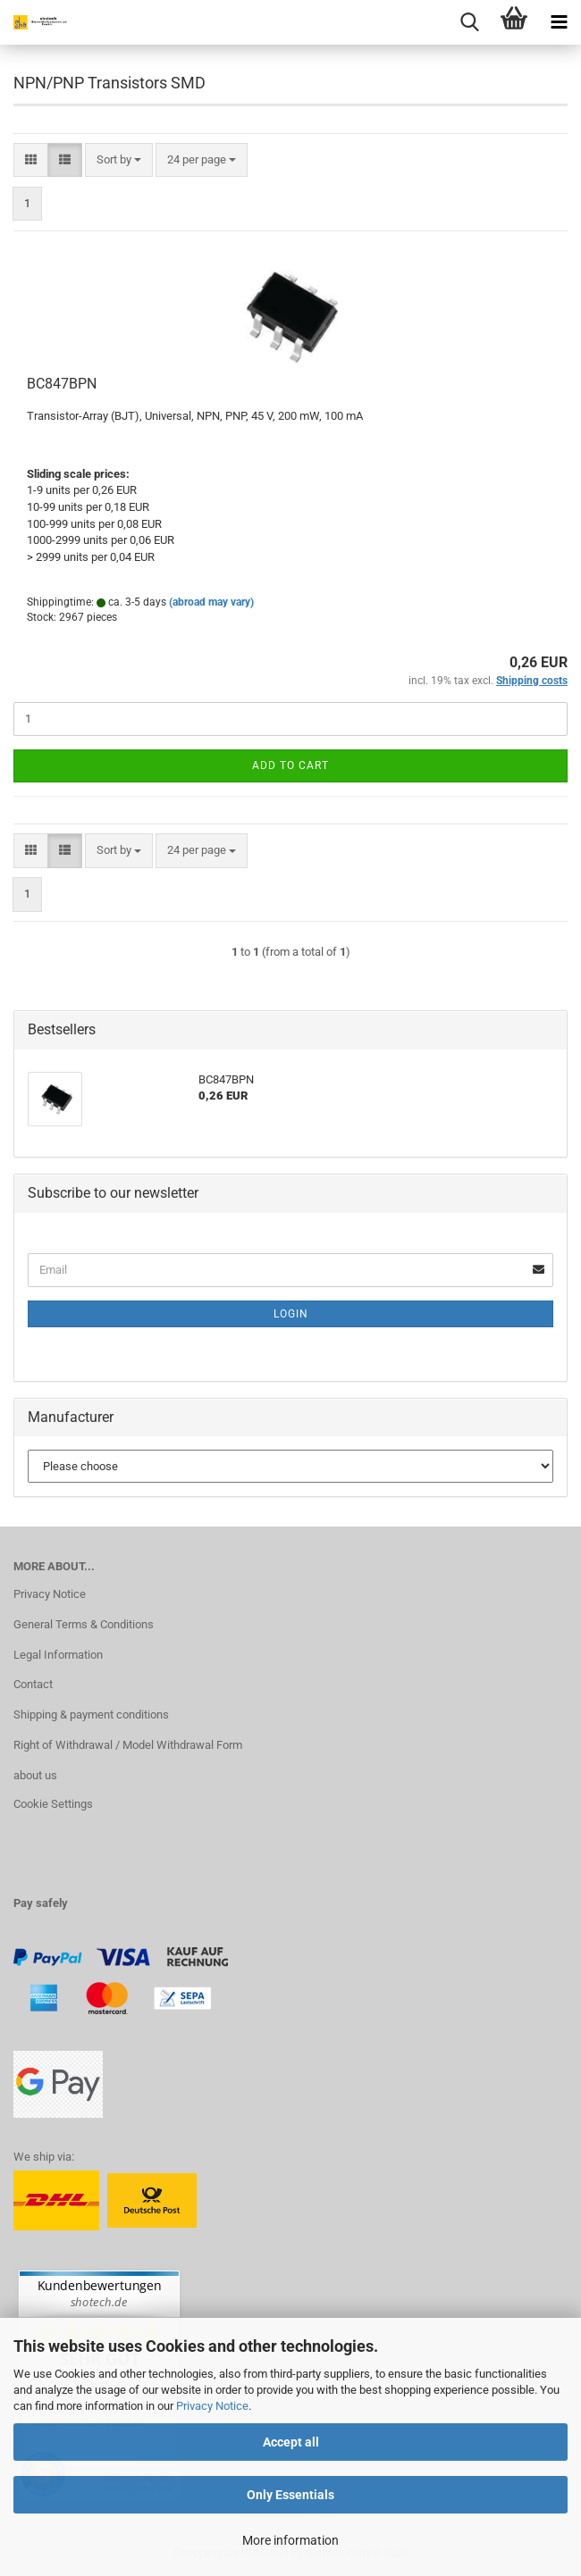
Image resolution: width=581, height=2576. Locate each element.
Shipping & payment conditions (91, 1714)
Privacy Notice (212, 2406)
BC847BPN (62, 383)
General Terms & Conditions (83, 1624)
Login (291, 1314)
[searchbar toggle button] (469, 22)
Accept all (291, 2442)
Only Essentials (290, 2495)
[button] (30, 160)
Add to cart (290, 765)
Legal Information (58, 1654)
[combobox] (119, 160)
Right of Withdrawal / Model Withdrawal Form (127, 1745)
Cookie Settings (53, 1804)
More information (290, 2540)
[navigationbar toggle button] (558, 22)
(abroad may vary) (211, 602)
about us (35, 1775)
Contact (33, 1684)
